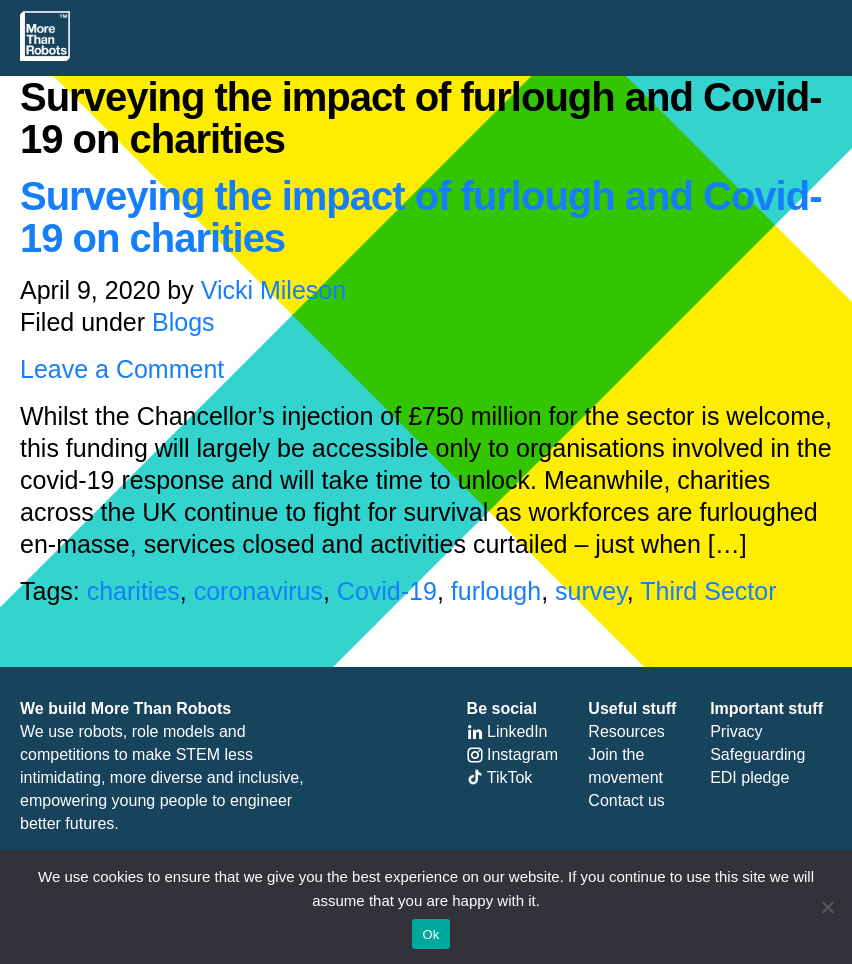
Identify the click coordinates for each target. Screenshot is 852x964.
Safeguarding (757, 754)
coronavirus (258, 591)
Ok (430, 934)
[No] (827, 907)
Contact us (626, 800)
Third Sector (708, 591)
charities (133, 591)
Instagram (513, 754)
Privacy (736, 731)
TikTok (500, 777)
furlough (496, 591)
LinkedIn (507, 731)
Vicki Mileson (273, 290)
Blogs (183, 322)
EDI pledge (749, 777)
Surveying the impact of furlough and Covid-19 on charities (420, 217)
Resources (626, 731)
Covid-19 (387, 591)
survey (591, 591)
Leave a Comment (122, 369)
